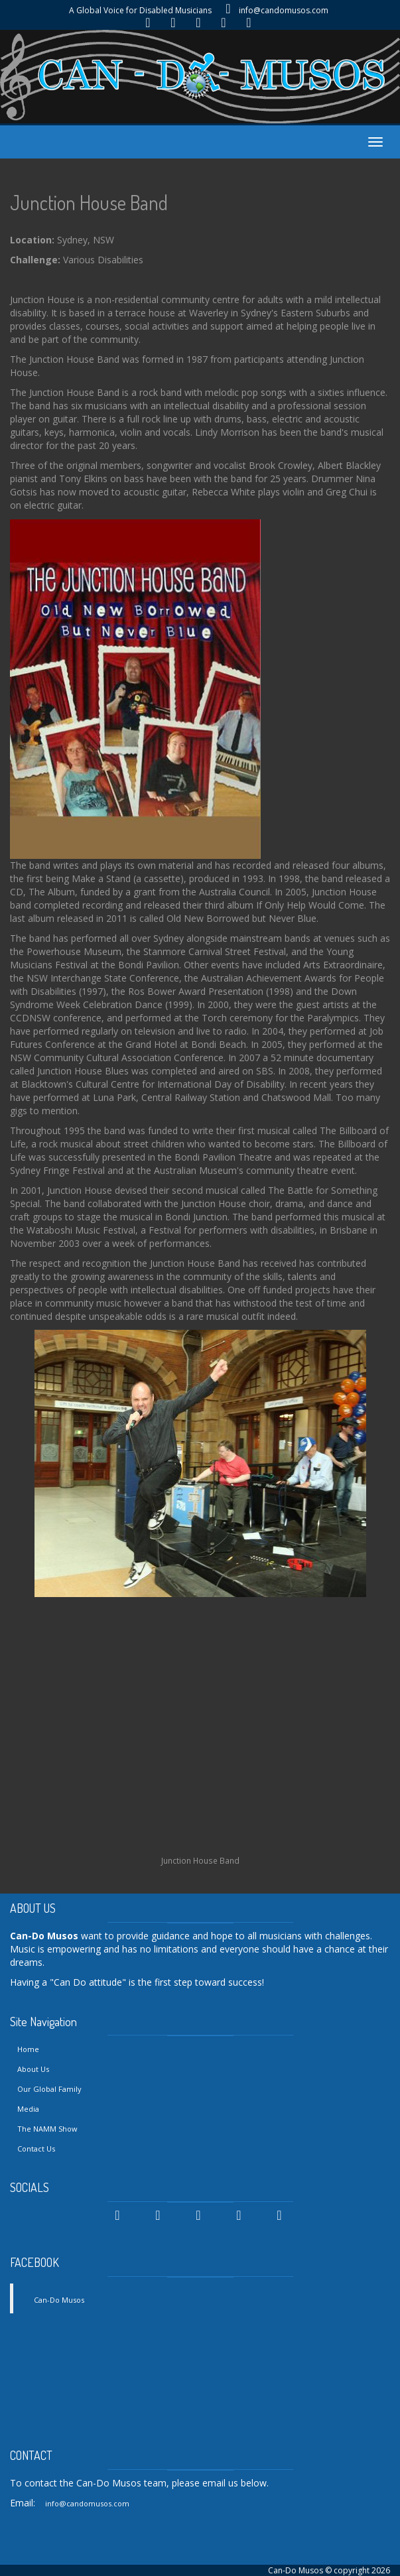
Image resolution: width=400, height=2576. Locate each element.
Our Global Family (49, 2089)
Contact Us (36, 2149)
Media (28, 2109)
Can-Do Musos (59, 2300)
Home (28, 2049)
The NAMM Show (47, 2129)
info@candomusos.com (283, 10)
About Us (33, 2069)
